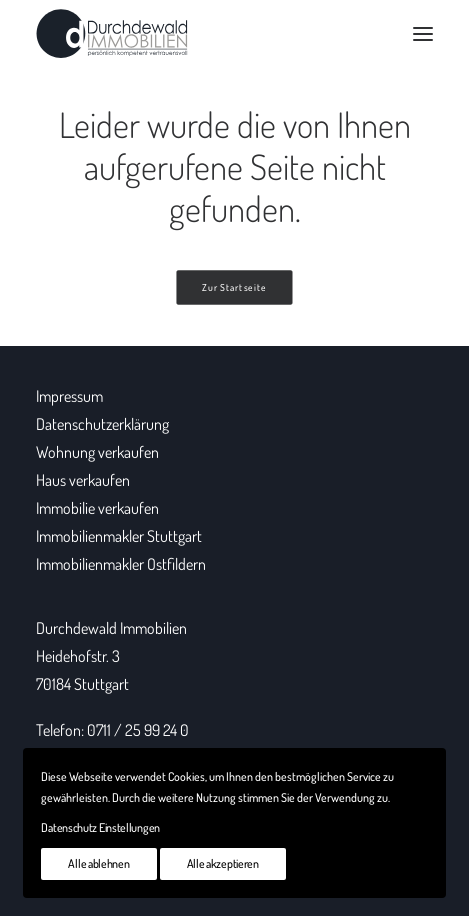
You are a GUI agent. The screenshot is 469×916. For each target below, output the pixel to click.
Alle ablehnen (98, 863)
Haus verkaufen (83, 480)
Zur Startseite (234, 288)
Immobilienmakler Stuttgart (119, 536)
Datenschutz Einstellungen (100, 827)
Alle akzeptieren (223, 863)
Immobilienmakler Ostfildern (121, 564)
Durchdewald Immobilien (111, 628)
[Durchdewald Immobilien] (112, 34)
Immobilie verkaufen (97, 508)
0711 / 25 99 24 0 (138, 730)
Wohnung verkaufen (97, 452)
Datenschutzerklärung (102, 424)
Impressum (69, 396)
